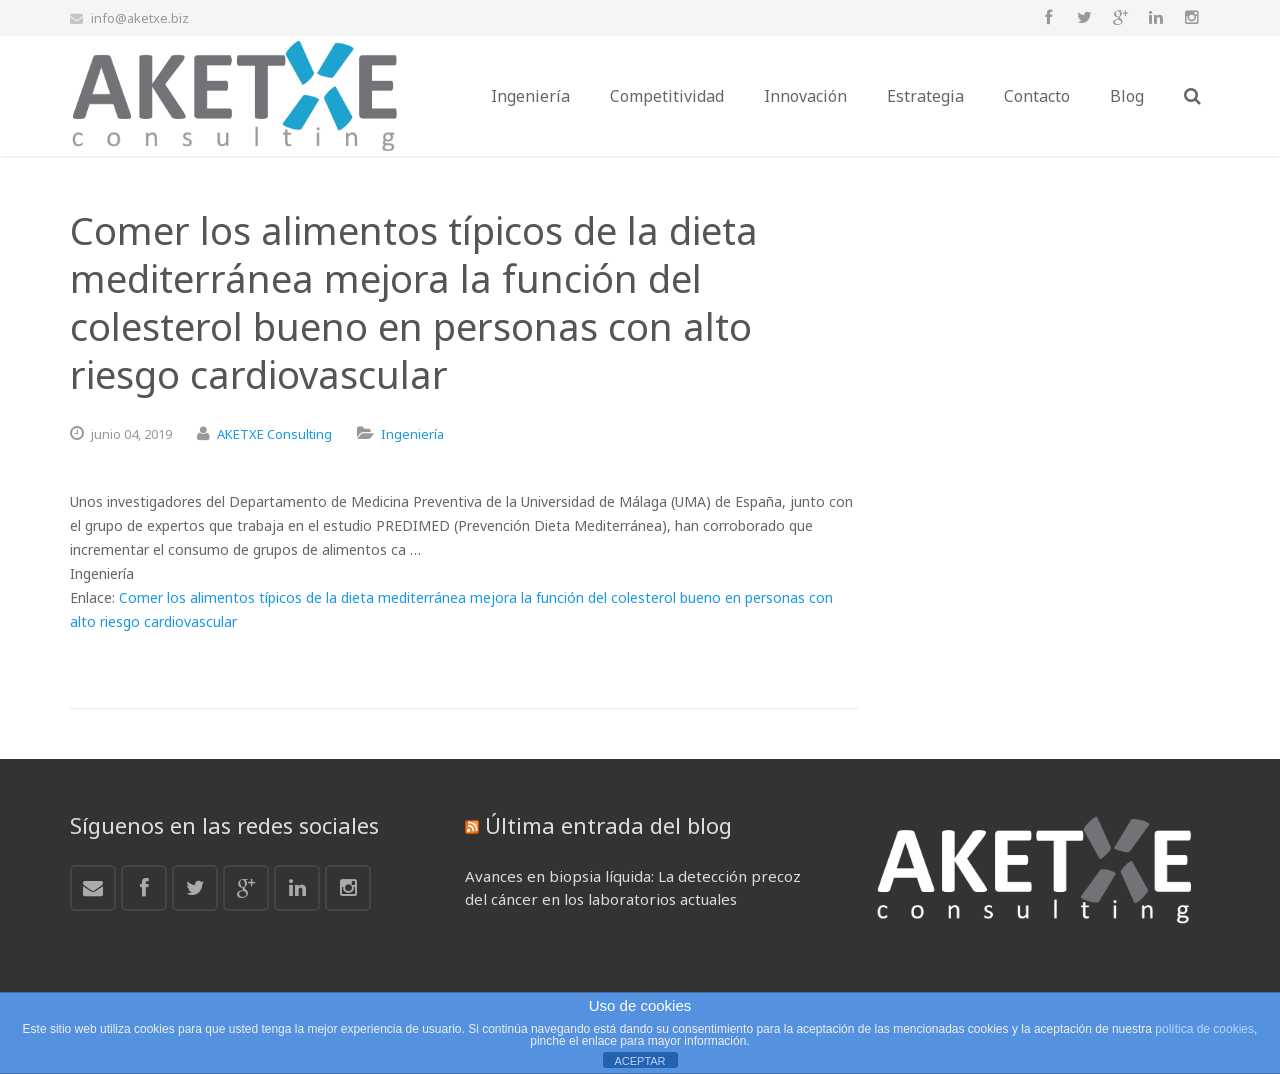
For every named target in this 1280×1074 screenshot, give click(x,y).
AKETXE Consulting (274, 434)
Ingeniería (412, 434)
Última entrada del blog (608, 825)
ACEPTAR (639, 1061)
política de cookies (1204, 1029)
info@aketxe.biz (140, 18)
